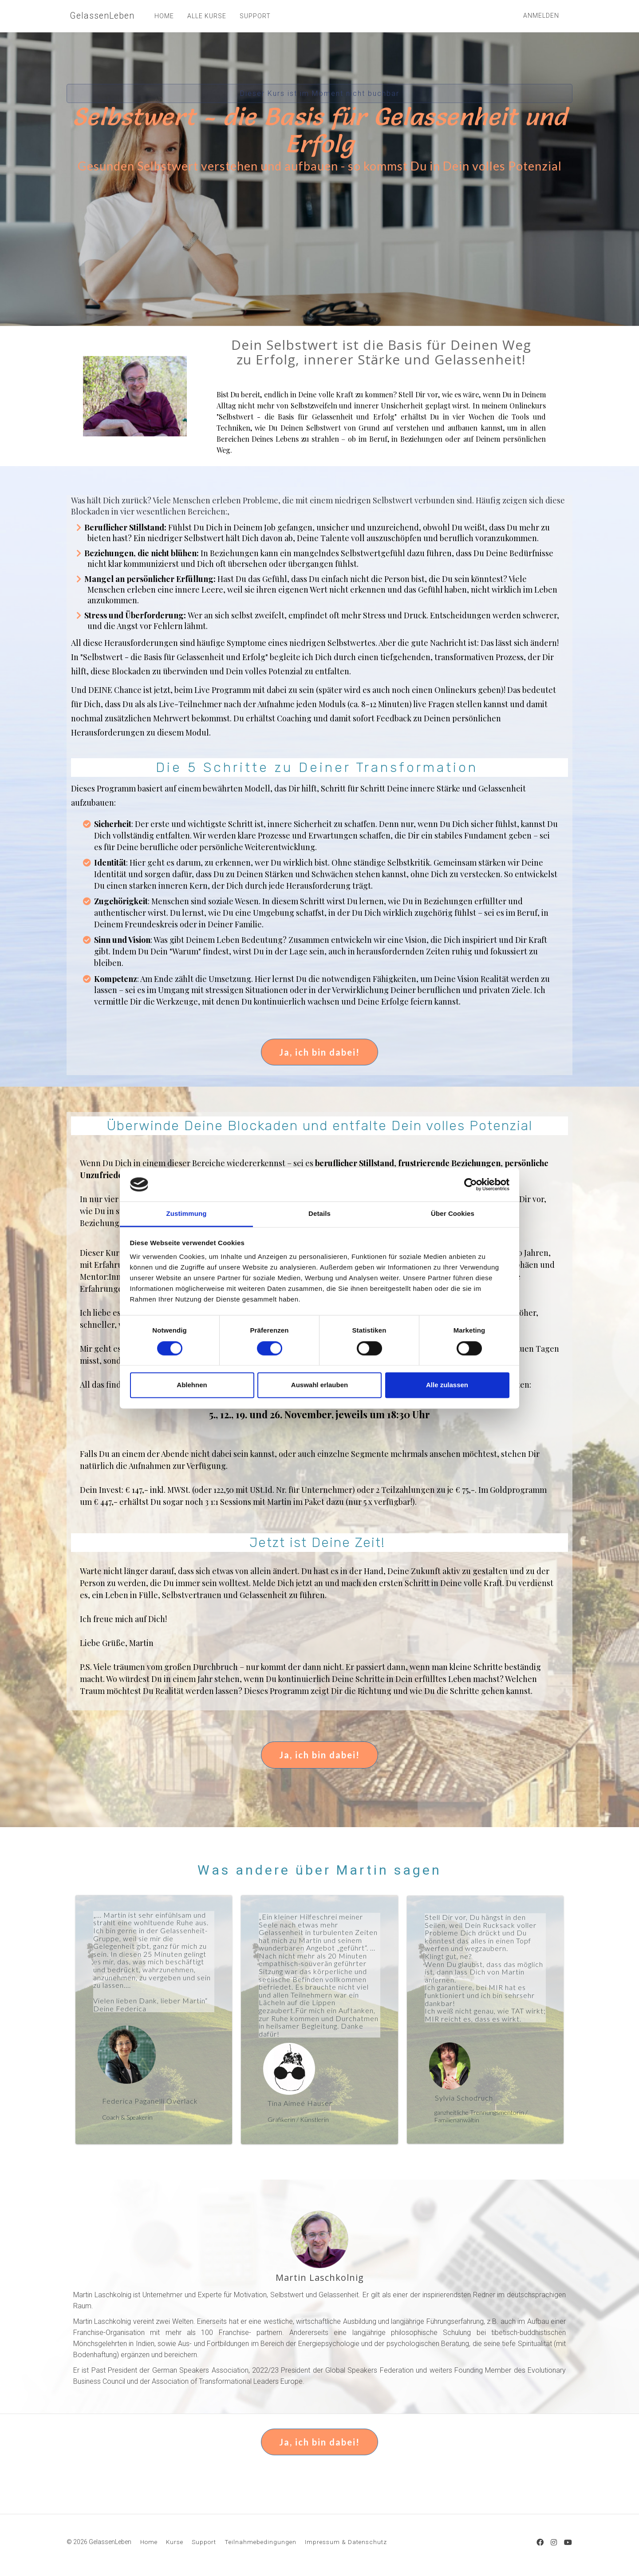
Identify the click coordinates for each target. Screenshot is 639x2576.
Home (149, 2541)
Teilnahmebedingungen (260, 2541)
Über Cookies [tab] (452, 1214)
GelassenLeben (100, 16)
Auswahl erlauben (319, 1385)
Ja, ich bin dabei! (319, 1052)
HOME (160, 16)
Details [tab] (319, 1214)
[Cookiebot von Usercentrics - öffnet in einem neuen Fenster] (470, 1184)
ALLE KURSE (203, 16)
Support (204, 2541)
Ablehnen (192, 1385)
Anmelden (541, 15)
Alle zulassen (447, 1385)
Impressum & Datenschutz (346, 2541)
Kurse (174, 2541)
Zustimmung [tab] (186, 1214)
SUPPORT (251, 16)
